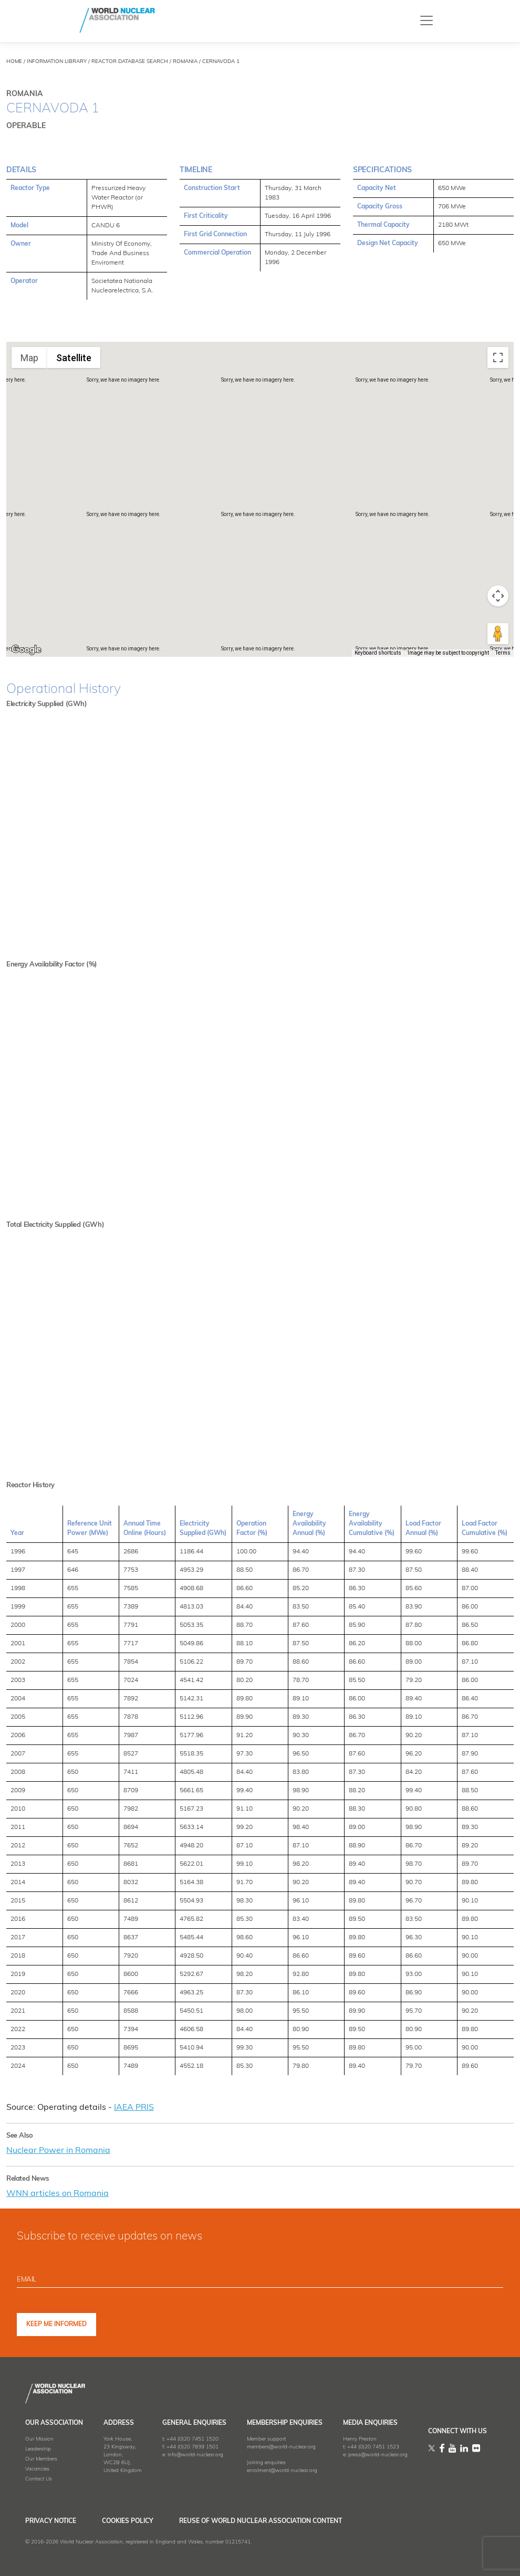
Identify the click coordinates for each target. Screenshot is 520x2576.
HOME (14, 62)
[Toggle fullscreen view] (497, 357)
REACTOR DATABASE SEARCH (129, 62)
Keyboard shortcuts (378, 653)
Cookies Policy (129, 2520)
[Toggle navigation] (426, 20)
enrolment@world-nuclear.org (282, 2470)
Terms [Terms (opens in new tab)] (503, 653)
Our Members (41, 2458)
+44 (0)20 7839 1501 (193, 2446)
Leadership (38, 2448)
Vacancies (37, 2468)
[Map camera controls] (497, 595)
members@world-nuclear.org (281, 2446)
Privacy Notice (50, 2520)
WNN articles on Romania (57, 2193)
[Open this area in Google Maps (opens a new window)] (26, 650)
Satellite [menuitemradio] (73, 357)
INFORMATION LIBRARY (57, 62)
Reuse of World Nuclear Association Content (264, 2520)
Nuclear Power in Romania (58, 2150)
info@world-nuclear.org (195, 2454)
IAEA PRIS (134, 2108)
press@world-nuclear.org (378, 2454)
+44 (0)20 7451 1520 (193, 2438)
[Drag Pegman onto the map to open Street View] (497, 633)
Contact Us (38, 2478)
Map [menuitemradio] (29, 357)
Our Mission (39, 2438)
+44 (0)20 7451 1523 (373, 2446)
